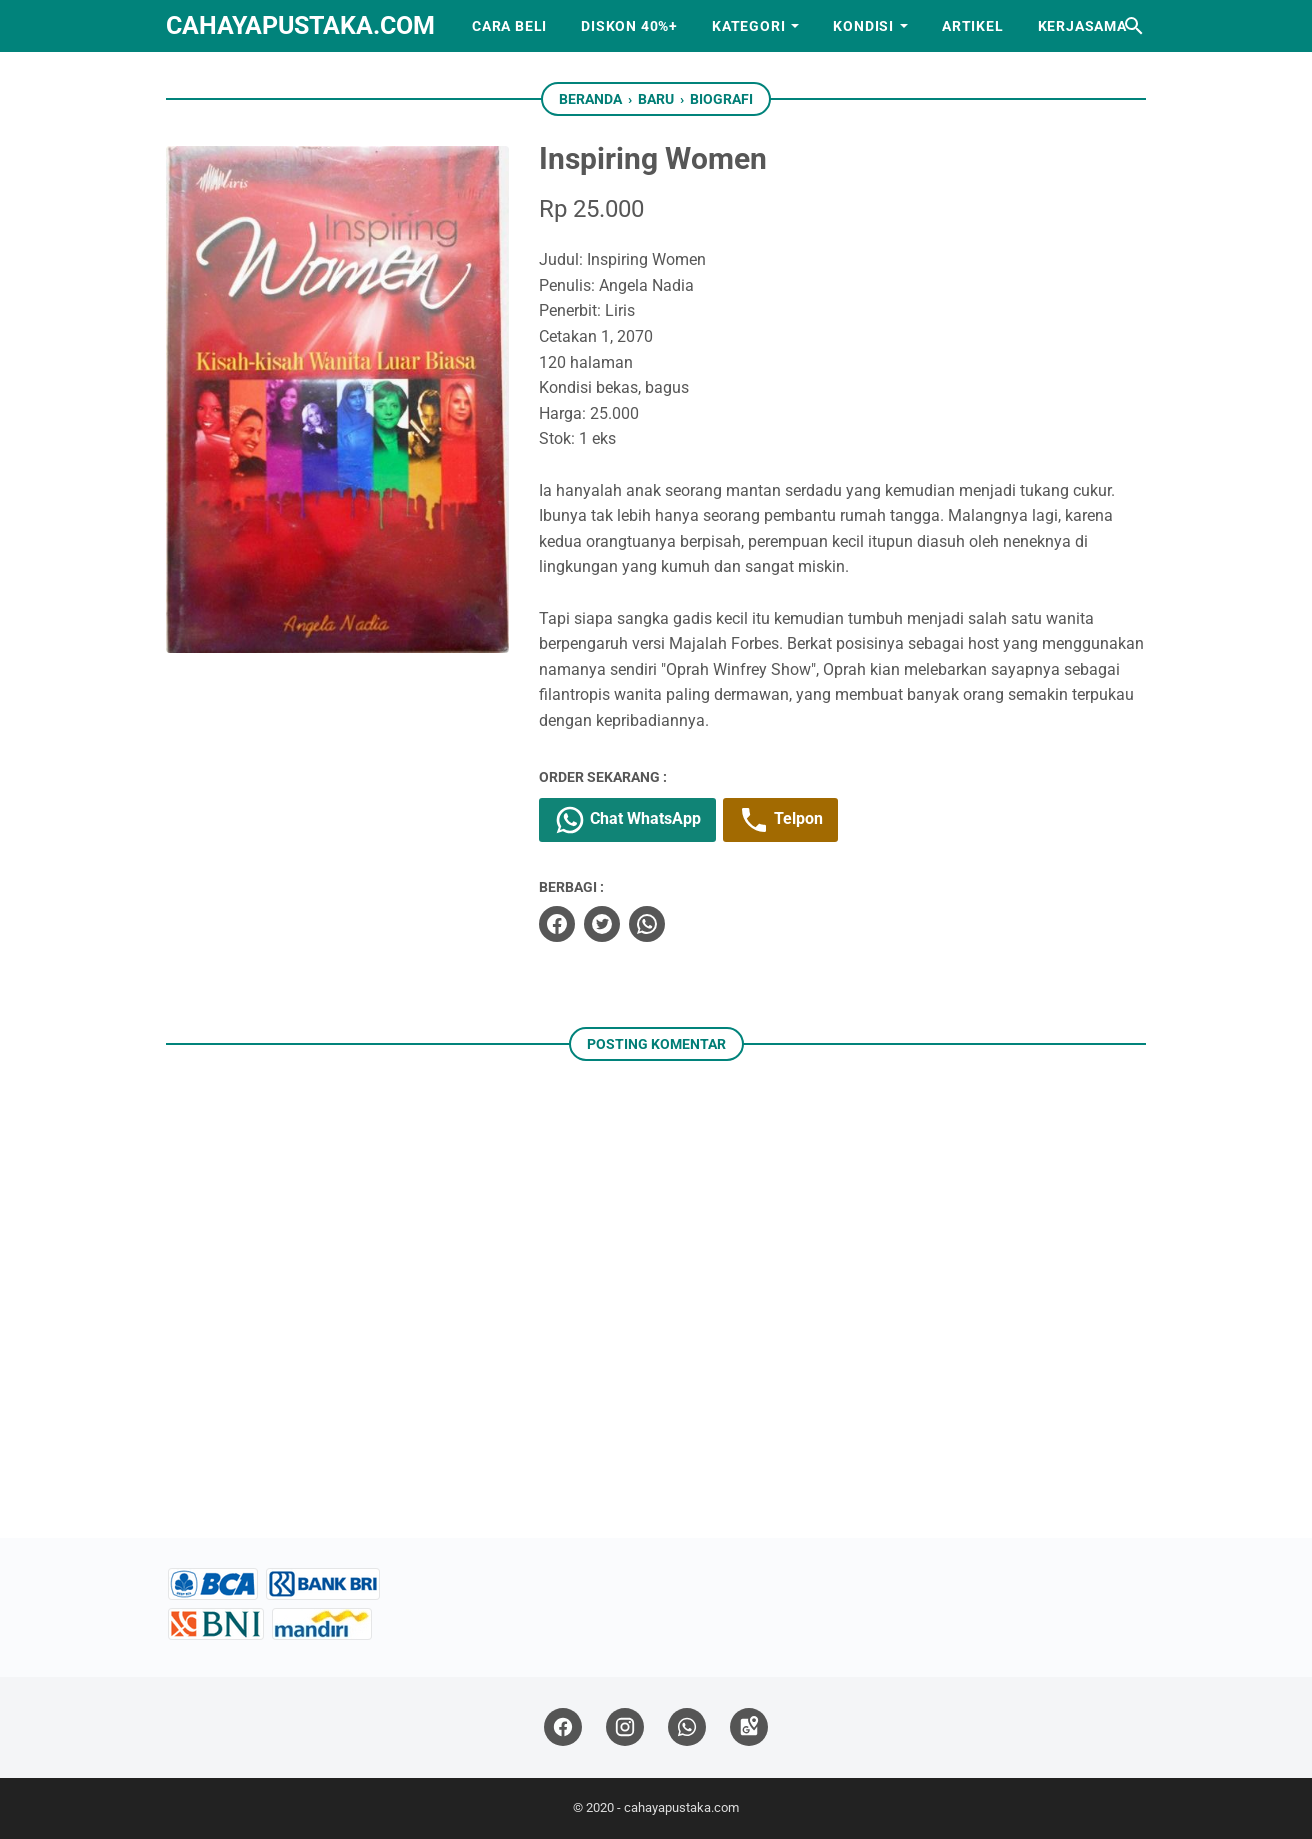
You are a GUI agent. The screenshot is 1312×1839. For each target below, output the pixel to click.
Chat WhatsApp (627, 820)
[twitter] (602, 924)
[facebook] (557, 924)
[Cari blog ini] (1134, 26)
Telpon (780, 820)
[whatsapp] (647, 924)
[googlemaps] (749, 1727)
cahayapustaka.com (300, 25)
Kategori (748, 26)
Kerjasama (1082, 26)
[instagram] (625, 1727)
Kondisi (863, 26)
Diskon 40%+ (629, 26)
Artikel (973, 26)
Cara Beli (509, 26)
